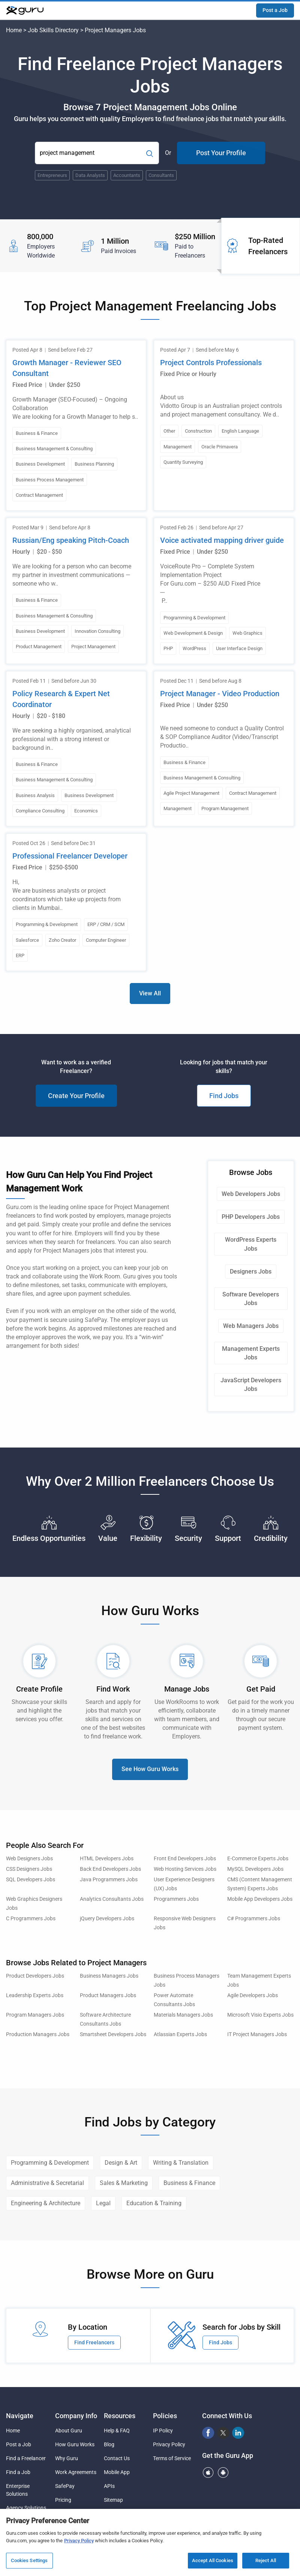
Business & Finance (189, 2182)
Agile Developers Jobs (252, 1995)
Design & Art (121, 2162)
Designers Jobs (251, 1271)
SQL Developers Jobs (30, 1879)
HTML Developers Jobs (107, 1858)
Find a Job (18, 2472)
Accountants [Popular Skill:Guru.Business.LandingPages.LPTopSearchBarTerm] (126, 175)
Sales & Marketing (124, 2182)
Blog (109, 2444)
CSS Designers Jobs (29, 1869)
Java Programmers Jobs (109, 1879)
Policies (165, 2416)
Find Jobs (223, 1096)
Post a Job (275, 10)
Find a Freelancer (26, 2458)
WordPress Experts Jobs (250, 1244)
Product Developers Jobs (35, 1976)
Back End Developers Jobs (110, 1869)
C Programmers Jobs (31, 1918)
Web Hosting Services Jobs (185, 1869)
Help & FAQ (117, 2431)
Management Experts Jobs (251, 1353)
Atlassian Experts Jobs (180, 2034)
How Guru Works (74, 2444)
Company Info (76, 2416)
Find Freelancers (94, 2342)
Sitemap (113, 2500)
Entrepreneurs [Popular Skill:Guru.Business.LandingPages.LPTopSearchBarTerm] (52, 175)
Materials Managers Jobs (183, 2015)
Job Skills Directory (53, 30)
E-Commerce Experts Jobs (257, 1858)
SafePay (65, 2486)
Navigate (19, 2416)
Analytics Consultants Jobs (112, 1899)
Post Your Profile (221, 153)
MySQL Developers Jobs (255, 1869)
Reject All (265, 2561)
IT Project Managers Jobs (257, 2034)
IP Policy (163, 2431)
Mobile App (117, 2472)
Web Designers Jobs (29, 1858)
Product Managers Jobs (108, 1995)
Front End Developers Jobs (185, 1858)
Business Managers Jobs (109, 1976)
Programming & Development (50, 2162)
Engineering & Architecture (45, 2203)
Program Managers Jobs (35, 2015)
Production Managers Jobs (37, 2034)
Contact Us (117, 2458)
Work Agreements (75, 2472)
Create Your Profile (76, 1096)
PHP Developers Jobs (251, 1216)
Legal (103, 2203)
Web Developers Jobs (251, 1193)
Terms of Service (172, 2458)
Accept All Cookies (212, 2561)
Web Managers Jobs (251, 1325)
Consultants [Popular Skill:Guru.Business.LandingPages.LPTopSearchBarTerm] (161, 175)
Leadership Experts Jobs (34, 1995)
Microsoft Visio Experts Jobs (260, 2015)
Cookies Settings (29, 2561)
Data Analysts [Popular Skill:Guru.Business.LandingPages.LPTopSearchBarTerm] (90, 175)
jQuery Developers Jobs (107, 1918)
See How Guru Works (150, 1769)
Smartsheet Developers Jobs (113, 2034)
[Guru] (25, 10)
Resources (119, 2416)
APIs (109, 2486)
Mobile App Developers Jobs (259, 1899)
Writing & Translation (180, 2162)
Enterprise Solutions (18, 2490)
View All (150, 993)
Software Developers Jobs (250, 1299)
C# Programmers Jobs (253, 1918)
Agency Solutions (26, 2508)
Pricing (63, 2500)
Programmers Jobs (176, 1899)
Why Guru (66, 2458)
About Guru (68, 2431)
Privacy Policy (169, 2444)
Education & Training (154, 2203)
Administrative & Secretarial (47, 2182)
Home (14, 30)
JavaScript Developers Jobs (250, 1384)
